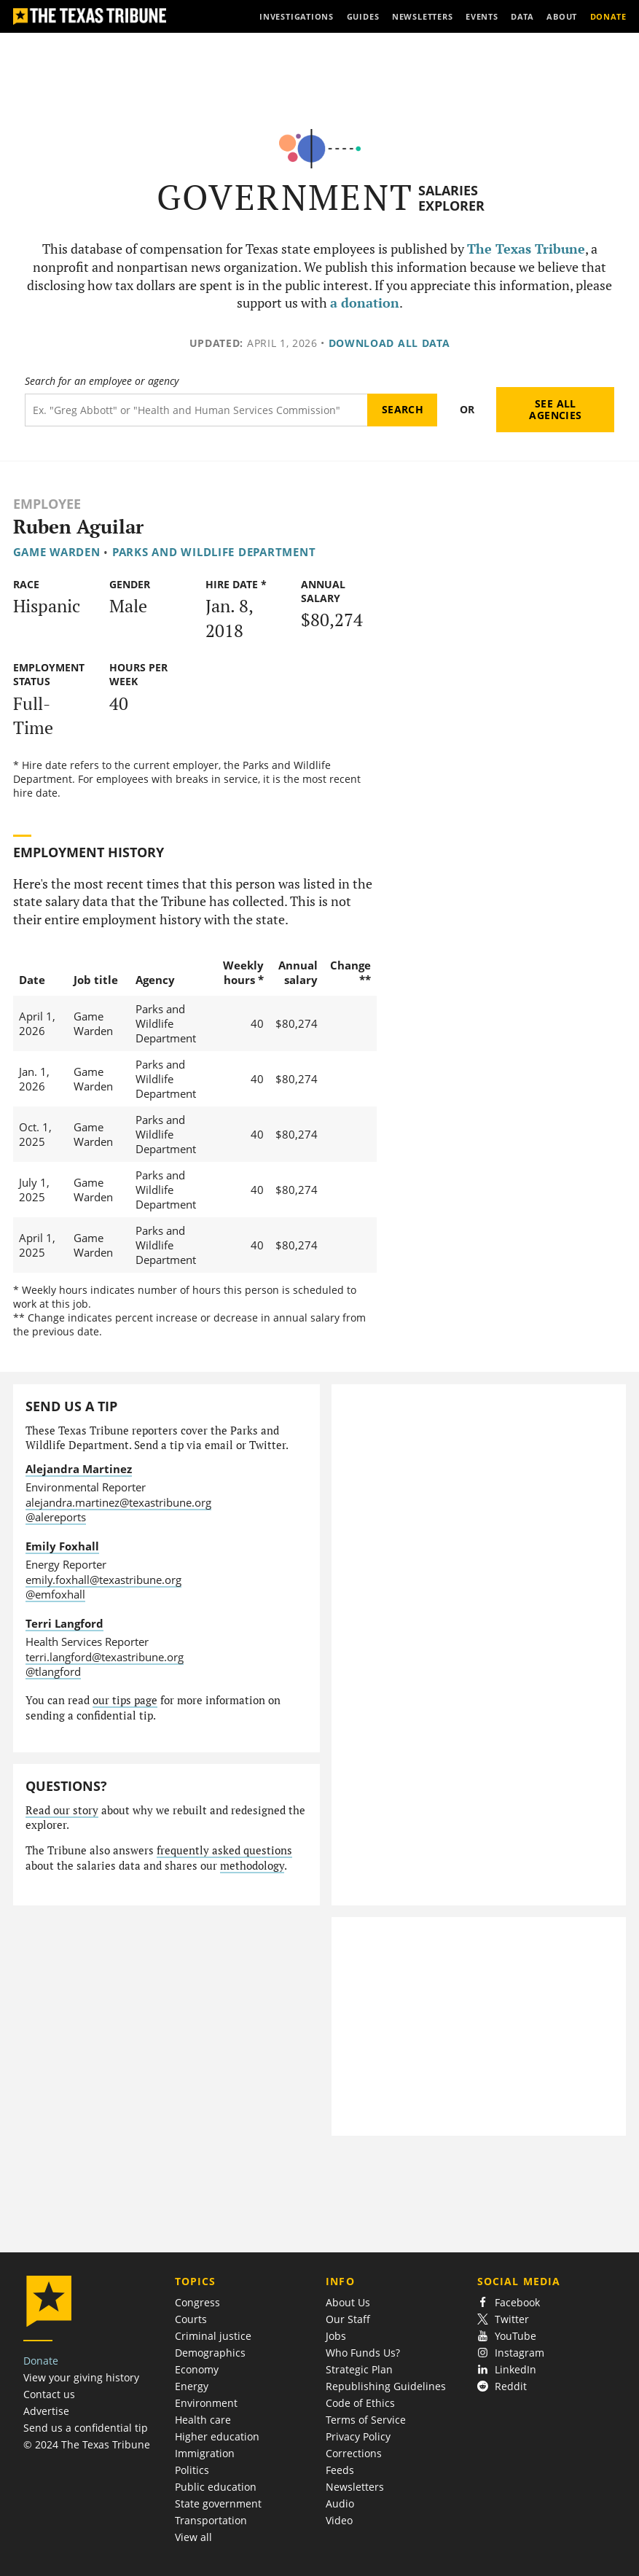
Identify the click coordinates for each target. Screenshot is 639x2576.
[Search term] (196, 410)
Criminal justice (213, 2336)
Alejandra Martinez (79, 1468)
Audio (340, 2503)
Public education (215, 2487)
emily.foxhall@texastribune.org (103, 1579)
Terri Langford (64, 1623)
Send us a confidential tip (85, 2428)
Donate (40, 2361)
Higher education (217, 2436)
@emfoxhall (55, 1594)
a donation (364, 302)
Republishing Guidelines (386, 2386)
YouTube (506, 2336)
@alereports (56, 1517)
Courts (191, 2319)
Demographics (210, 2353)
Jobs (336, 2336)
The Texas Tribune (526, 249)
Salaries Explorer (451, 198)
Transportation (211, 2520)
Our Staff (348, 2319)
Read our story (62, 1810)
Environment (206, 2403)
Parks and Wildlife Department (213, 552)
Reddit (502, 2386)
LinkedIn (506, 2369)
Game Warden (57, 552)
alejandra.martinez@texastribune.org (118, 1502)
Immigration (205, 2453)
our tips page (125, 1700)
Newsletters (355, 2487)
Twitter (503, 2319)
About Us (348, 2302)
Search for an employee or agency (102, 381)
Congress (197, 2302)
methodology (252, 1866)
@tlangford (53, 1671)
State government (218, 2503)
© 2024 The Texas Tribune (86, 2444)
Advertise (46, 2411)
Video (339, 2520)
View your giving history (81, 2377)
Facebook (508, 2302)
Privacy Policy (358, 2436)
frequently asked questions (224, 1850)
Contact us (49, 2394)
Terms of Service (366, 2420)
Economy (197, 2369)
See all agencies (555, 409)
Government (285, 197)
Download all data (389, 343)
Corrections (354, 2453)
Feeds (340, 2470)
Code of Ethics (360, 2403)
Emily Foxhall (62, 1546)
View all (193, 2537)
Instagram (510, 2353)
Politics (192, 2470)
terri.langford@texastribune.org (105, 1657)
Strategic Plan (359, 2369)
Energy (191, 2386)
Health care (203, 2420)
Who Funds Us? (363, 2353)
